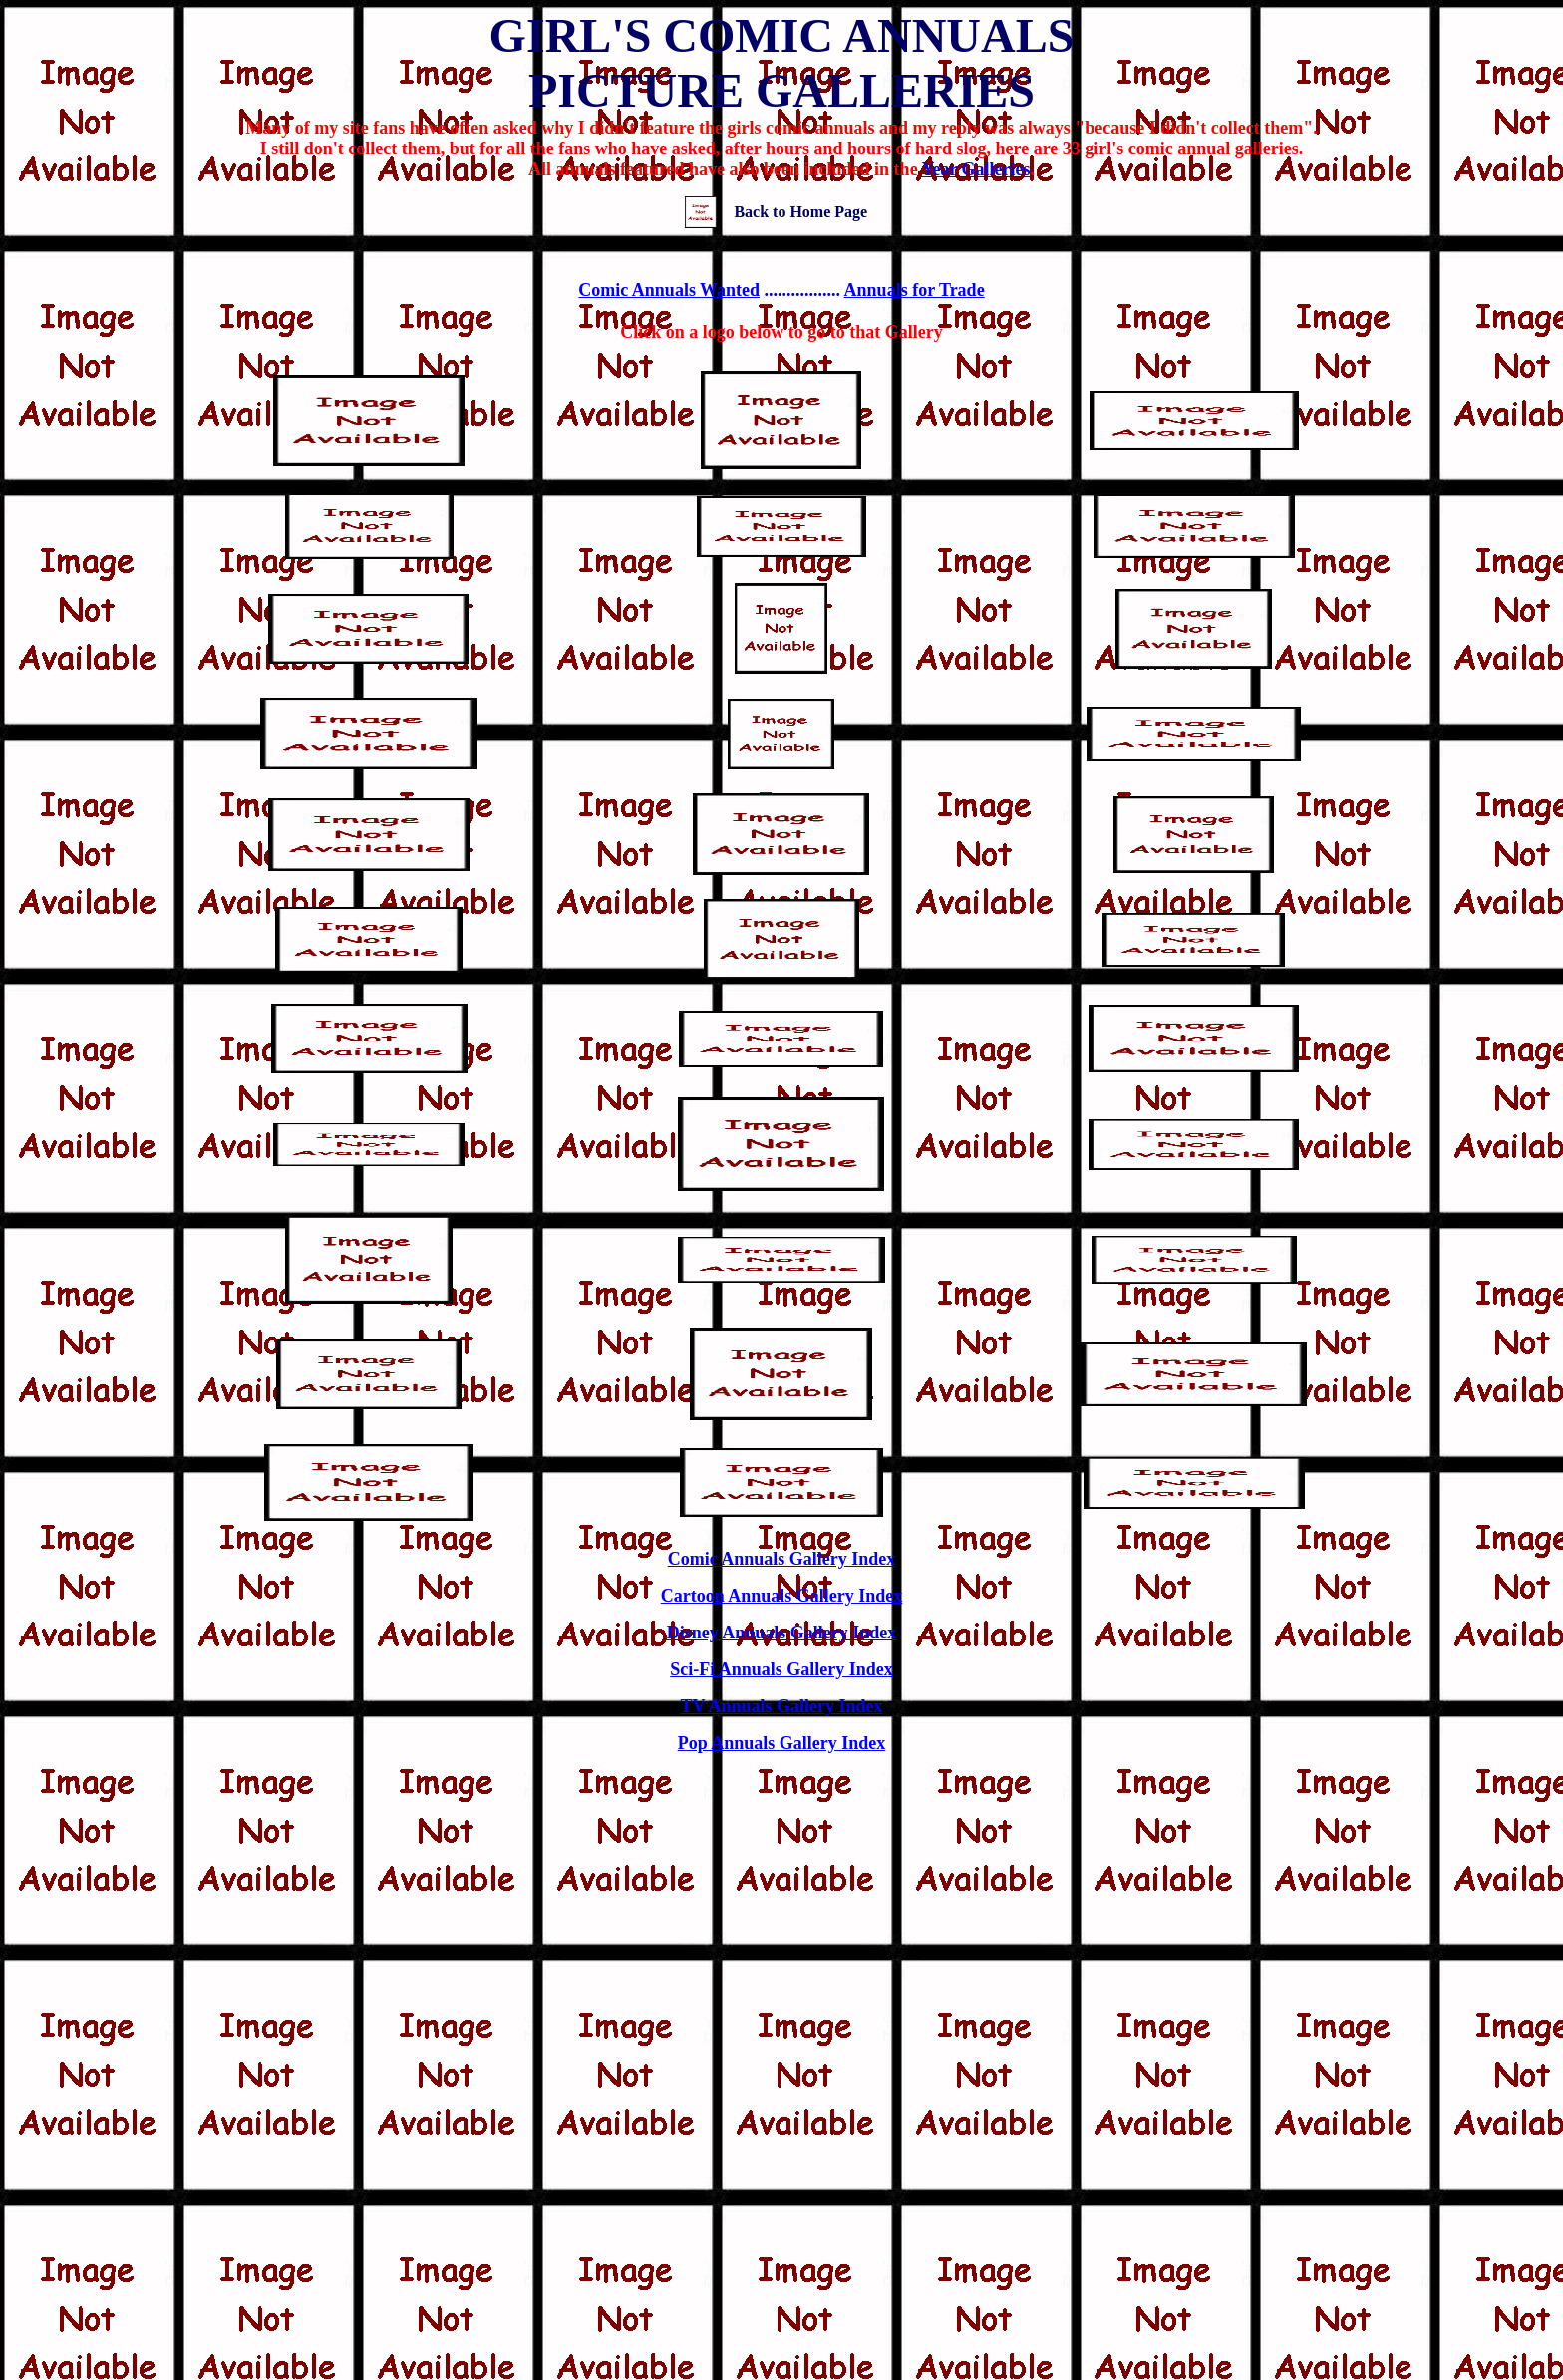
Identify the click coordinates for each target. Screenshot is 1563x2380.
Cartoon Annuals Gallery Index (782, 1596)
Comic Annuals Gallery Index (782, 1559)
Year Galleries (975, 169)
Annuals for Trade (914, 290)
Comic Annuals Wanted (669, 290)
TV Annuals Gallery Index (781, 1706)
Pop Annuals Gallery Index (782, 1743)
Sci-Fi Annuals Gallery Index (781, 1669)
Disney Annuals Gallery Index (782, 1632)
